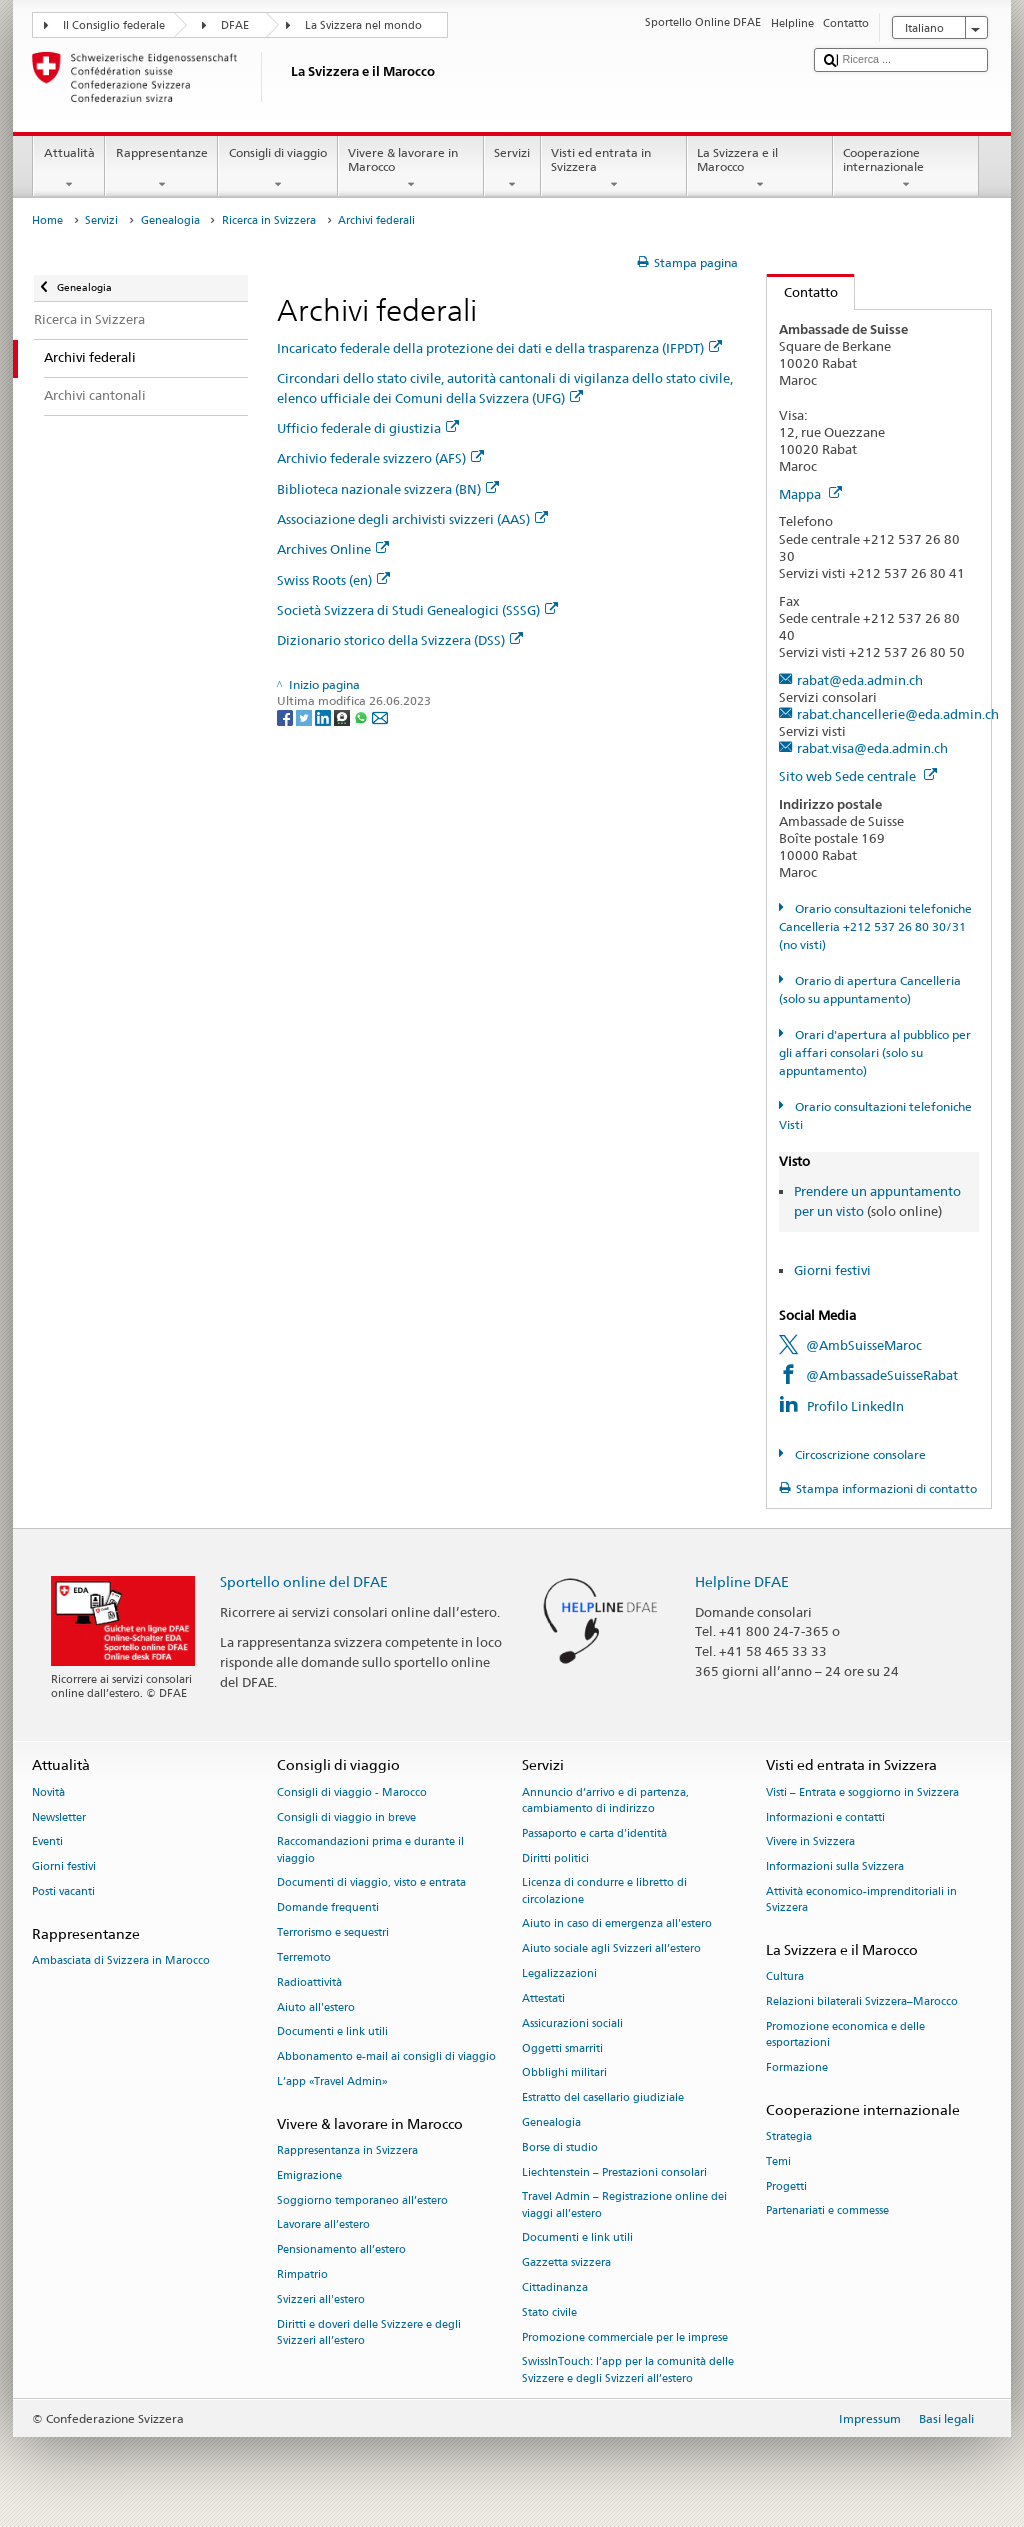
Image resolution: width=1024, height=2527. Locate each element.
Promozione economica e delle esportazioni (845, 2034)
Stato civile (549, 2312)
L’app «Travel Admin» (332, 2081)
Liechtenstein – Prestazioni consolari (614, 2172)
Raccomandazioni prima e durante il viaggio (370, 1850)
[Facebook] (286, 717)
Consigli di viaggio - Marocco (352, 1792)
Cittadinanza (555, 2287)
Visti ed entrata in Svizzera (614, 169)
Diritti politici (555, 1858)
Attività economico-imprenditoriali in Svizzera (861, 1899)
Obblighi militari (564, 2073)
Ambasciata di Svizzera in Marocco (121, 1961)
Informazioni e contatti (825, 1817)
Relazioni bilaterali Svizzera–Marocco (862, 2002)
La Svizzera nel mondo (363, 25)
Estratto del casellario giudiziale (603, 2098)
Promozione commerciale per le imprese (625, 2337)
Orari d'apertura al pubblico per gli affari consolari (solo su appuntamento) (874, 1052)
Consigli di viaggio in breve (346, 1817)
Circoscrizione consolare (859, 1454)
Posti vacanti (63, 1891)
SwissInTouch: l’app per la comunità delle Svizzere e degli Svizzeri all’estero (628, 2370)
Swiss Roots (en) (333, 580)
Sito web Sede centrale (858, 776)
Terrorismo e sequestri (333, 1932)
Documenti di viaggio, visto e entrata (371, 1883)
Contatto (802, 292)
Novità (48, 1792)
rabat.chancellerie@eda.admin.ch (898, 714)
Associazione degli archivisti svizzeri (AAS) (412, 519)
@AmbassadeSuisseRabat (882, 1375)
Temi (778, 2161)
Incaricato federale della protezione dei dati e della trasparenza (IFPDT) (499, 348)
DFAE (235, 25)
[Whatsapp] (362, 717)
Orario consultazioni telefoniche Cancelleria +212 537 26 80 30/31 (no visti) (875, 926)
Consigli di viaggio (277, 169)
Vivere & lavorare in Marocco (411, 169)
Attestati (543, 1998)
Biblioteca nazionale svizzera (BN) (388, 489)
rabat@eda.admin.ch (860, 680)
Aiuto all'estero (316, 2007)
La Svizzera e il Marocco (760, 169)
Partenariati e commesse (827, 2211)
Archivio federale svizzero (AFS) (380, 458)
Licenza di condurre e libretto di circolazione (604, 1891)
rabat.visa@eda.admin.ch (872, 748)
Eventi (47, 1842)
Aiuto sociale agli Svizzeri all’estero (611, 1949)
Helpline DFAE (742, 1581)
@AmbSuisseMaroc (864, 1345)
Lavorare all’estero (323, 2225)
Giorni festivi (832, 1270)
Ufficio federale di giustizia (368, 428)
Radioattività (309, 1982)
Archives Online (333, 549)
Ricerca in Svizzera (269, 220)
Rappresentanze (161, 169)
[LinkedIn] (324, 717)
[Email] (380, 717)
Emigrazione (309, 2175)
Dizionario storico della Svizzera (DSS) (400, 640)
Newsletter (59, 1817)
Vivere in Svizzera (810, 1842)
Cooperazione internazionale (906, 169)
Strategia (789, 2136)
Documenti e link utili (332, 2032)
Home (47, 220)
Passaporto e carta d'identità (594, 1833)
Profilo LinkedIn (855, 1406)
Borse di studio (560, 2147)
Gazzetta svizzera (566, 2263)
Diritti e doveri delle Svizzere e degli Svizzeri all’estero (369, 2332)
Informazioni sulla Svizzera (835, 1867)
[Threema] (343, 717)
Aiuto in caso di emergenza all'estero (617, 1924)
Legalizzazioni (559, 1973)
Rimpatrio (302, 2274)
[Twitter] (305, 717)
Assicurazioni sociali (572, 2023)
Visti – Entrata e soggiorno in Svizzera (862, 1792)
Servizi (512, 169)
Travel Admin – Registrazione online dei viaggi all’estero (624, 2205)
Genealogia (170, 220)
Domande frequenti (328, 1908)
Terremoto (304, 1957)
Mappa (810, 494)
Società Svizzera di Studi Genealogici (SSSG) (417, 610)
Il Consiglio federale (114, 25)
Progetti (786, 2186)
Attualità (69, 169)
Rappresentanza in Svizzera (347, 2150)
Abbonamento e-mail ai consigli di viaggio (386, 2057)
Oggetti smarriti (562, 2048)
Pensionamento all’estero (341, 2250)
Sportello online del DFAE (304, 1581)
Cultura (785, 1977)
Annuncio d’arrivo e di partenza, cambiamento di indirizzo (605, 1800)
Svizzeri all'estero (321, 2299)
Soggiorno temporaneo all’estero (362, 2200)
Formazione (797, 2067)
